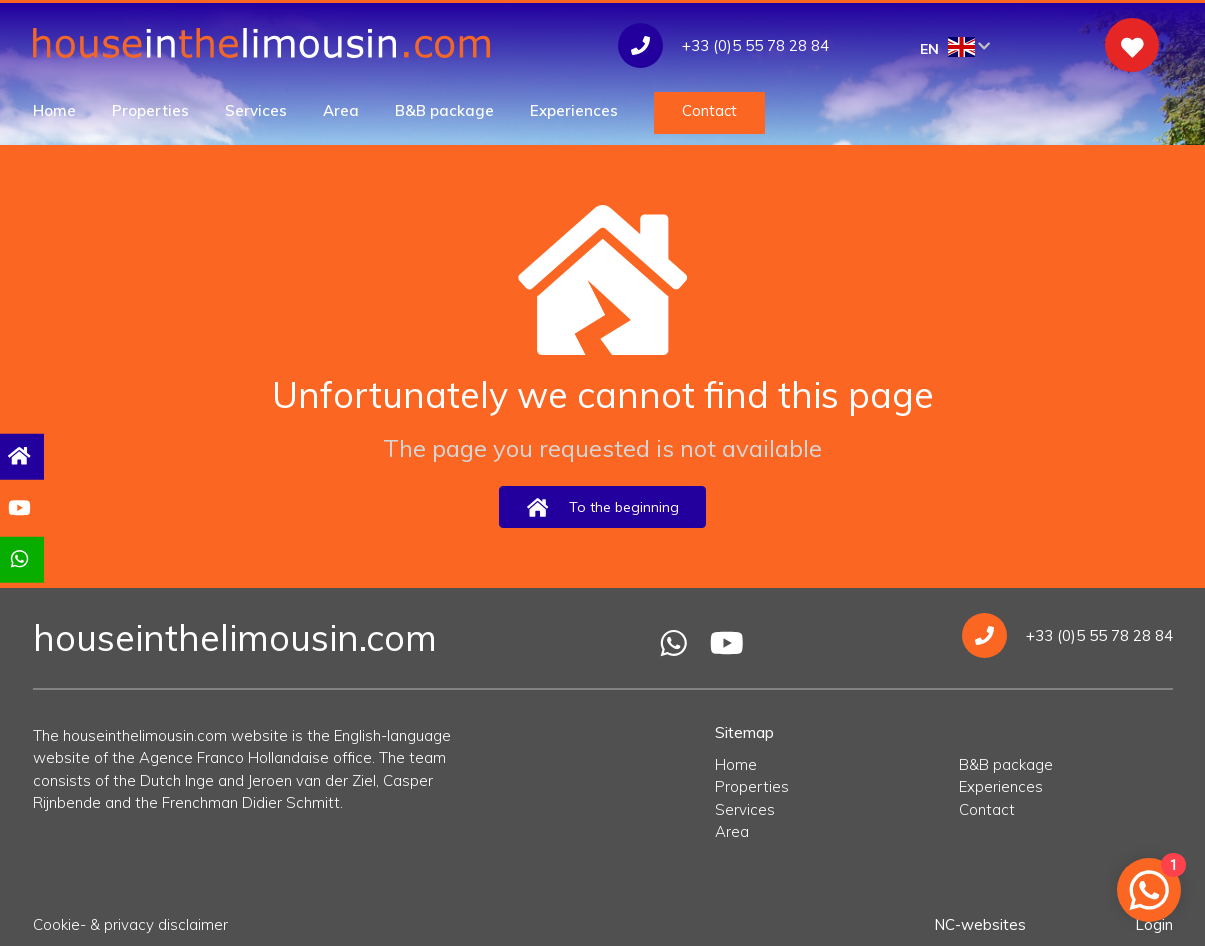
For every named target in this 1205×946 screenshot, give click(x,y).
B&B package (444, 110)
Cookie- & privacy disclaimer (130, 924)
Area (341, 110)
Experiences (574, 110)
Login (1154, 924)
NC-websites (980, 924)
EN (955, 47)
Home (54, 110)
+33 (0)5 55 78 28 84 (1067, 635)
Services (256, 110)
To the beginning (602, 507)
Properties (150, 110)
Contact (709, 110)
